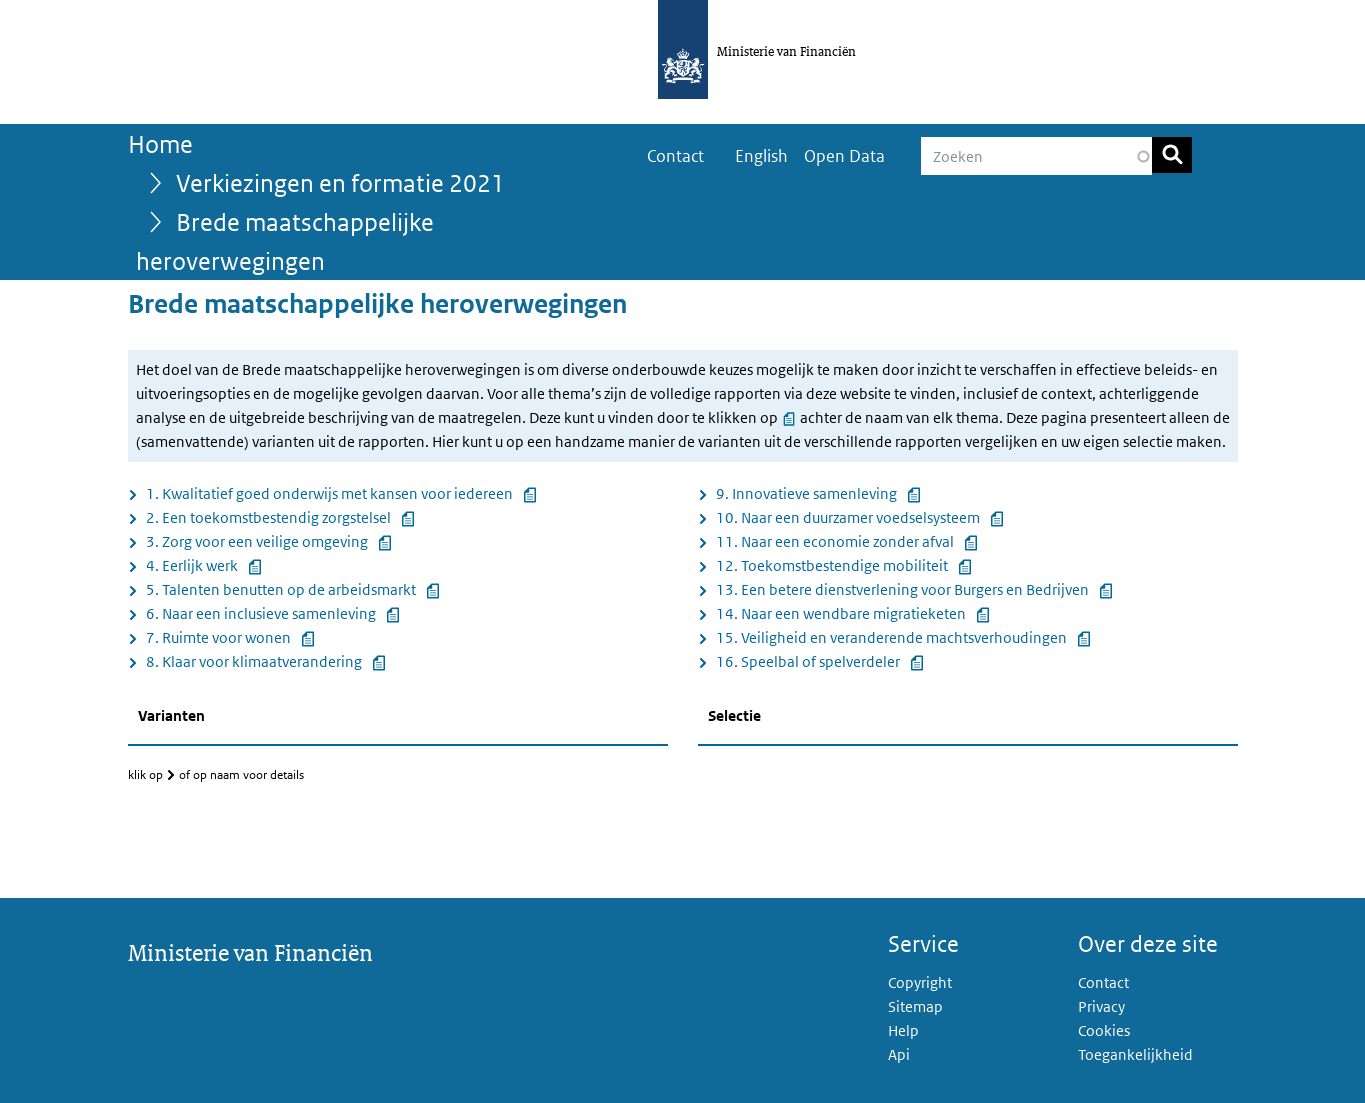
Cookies (1104, 1030)
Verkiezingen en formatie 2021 (340, 182)
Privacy (1101, 1006)
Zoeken (1172, 155)
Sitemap (915, 1006)
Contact (675, 156)
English (761, 156)
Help (903, 1030)
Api (899, 1054)
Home (160, 143)
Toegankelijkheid (1135, 1054)
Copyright (920, 982)
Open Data (844, 156)
